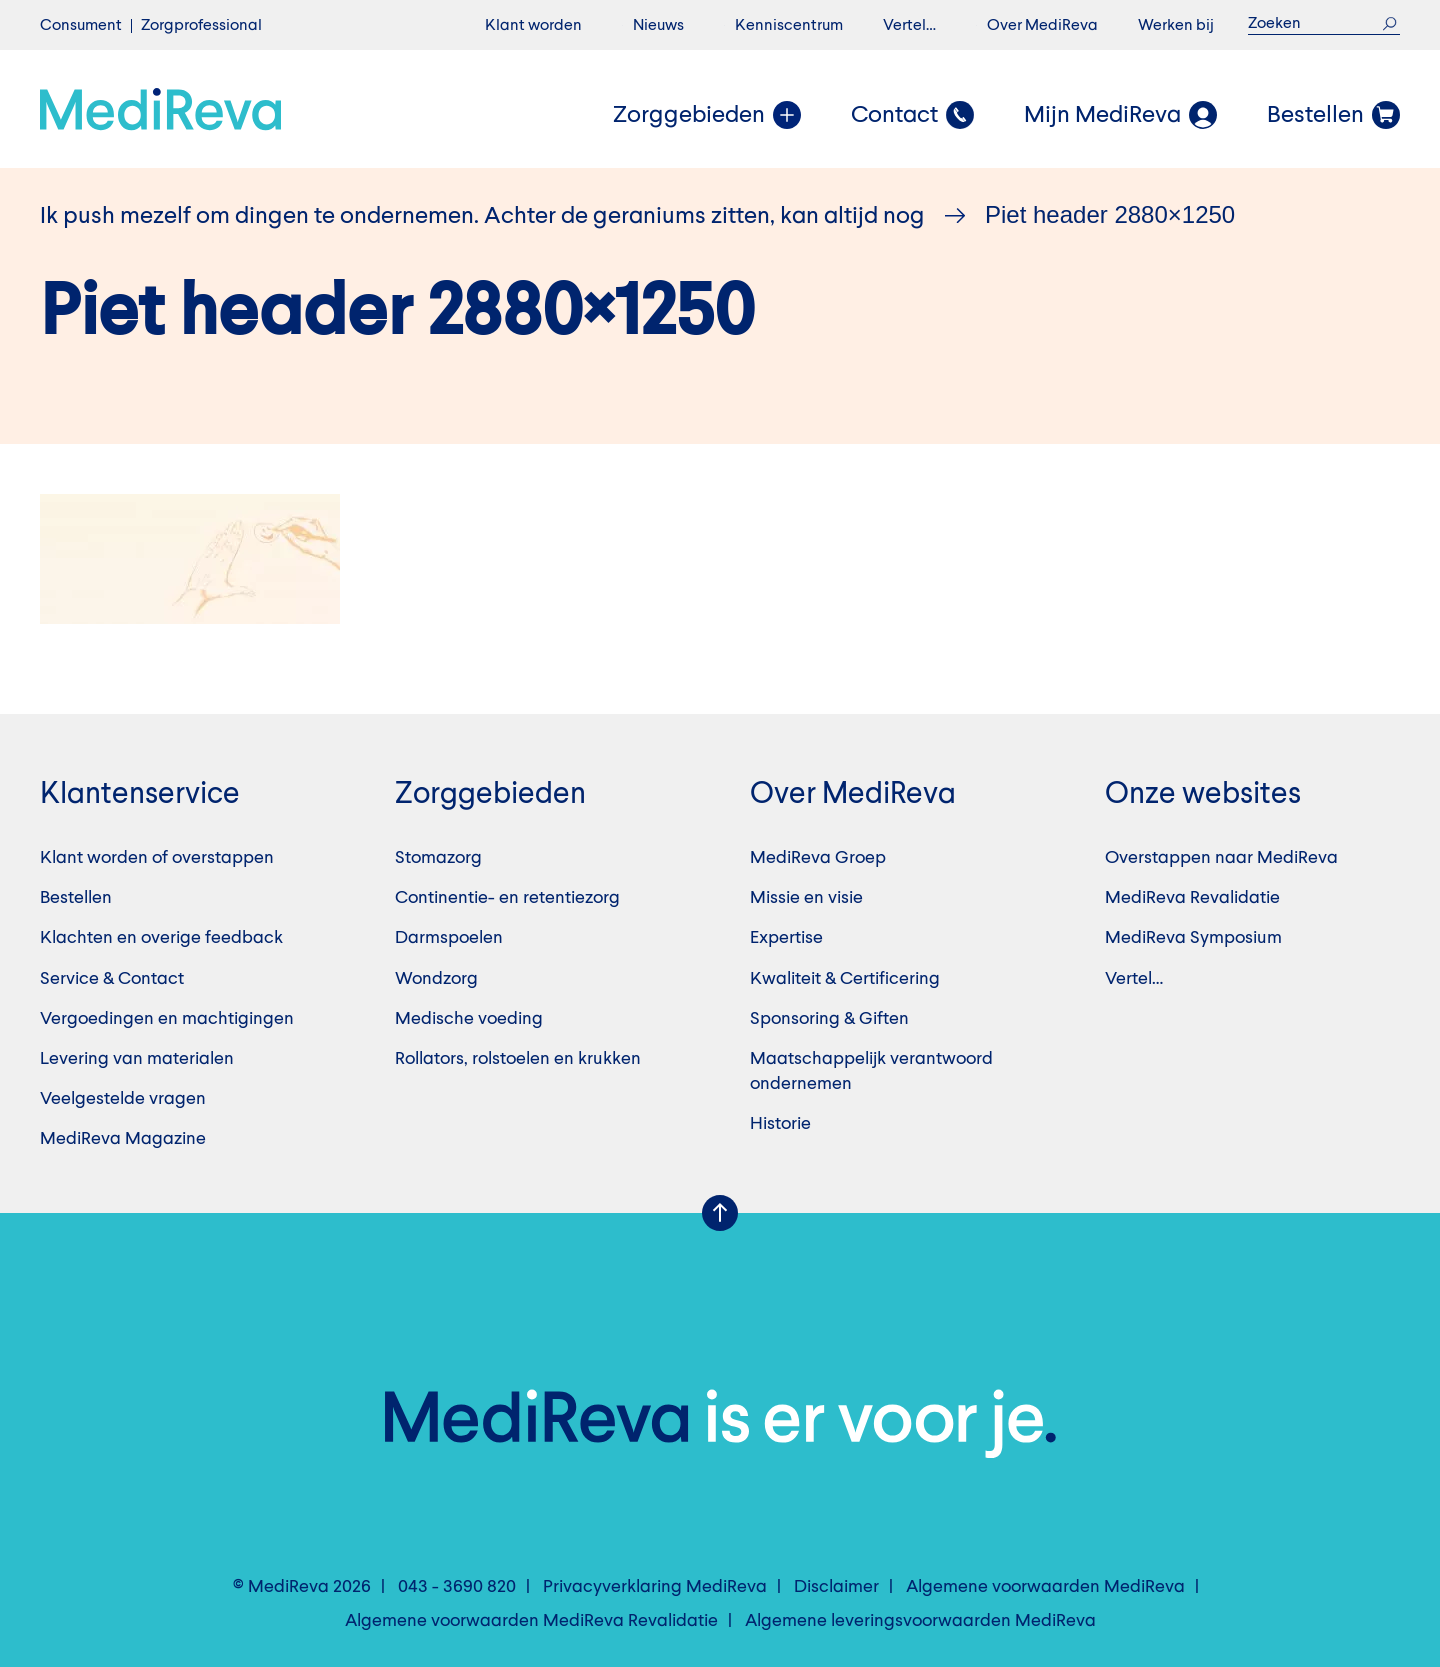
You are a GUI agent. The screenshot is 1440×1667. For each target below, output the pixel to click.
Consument (81, 26)
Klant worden (533, 26)
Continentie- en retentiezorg (507, 898)
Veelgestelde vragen (123, 1099)
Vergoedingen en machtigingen (167, 1019)
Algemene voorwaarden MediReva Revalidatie (531, 1621)
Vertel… (909, 26)
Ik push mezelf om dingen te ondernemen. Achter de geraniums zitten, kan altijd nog (482, 217)
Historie (780, 1124)
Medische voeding (469, 1019)
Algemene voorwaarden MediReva (1045, 1587)
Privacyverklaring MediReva (655, 1587)
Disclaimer (836, 1587)
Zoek (1389, 23)
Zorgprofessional (201, 26)
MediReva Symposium (1193, 938)
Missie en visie (806, 898)
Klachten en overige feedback (161, 938)
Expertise (786, 938)
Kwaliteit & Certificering (845, 979)
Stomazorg (438, 858)
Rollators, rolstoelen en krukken (518, 1059)
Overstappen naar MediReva (1221, 858)
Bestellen (76, 898)
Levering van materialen (137, 1059)
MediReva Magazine (123, 1139)
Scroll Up (720, 1213)
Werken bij (1176, 26)
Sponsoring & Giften (829, 1019)
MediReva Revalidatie (1192, 898)
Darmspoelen (449, 938)
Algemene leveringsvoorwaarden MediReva (920, 1621)
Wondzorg (436, 979)
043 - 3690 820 (457, 1587)
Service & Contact (112, 979)
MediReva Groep (818, 858)
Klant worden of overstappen (157, 858)
